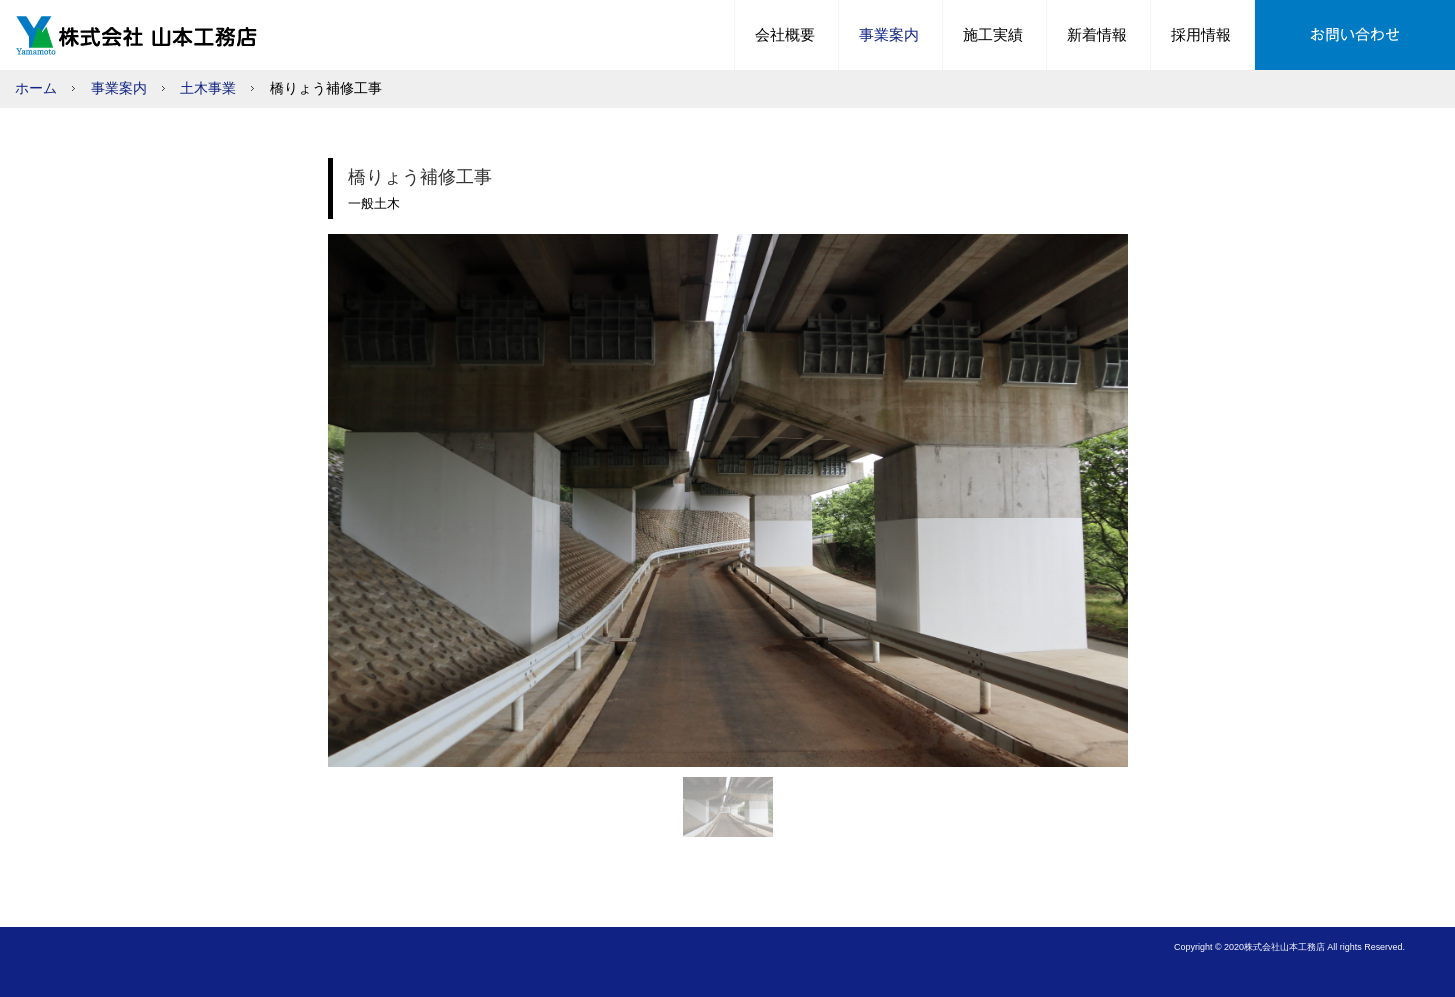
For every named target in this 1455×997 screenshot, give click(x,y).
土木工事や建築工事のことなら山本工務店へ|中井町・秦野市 (141, 35)
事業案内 (119, 88)
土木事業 (208, 88)
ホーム (36, 88)
